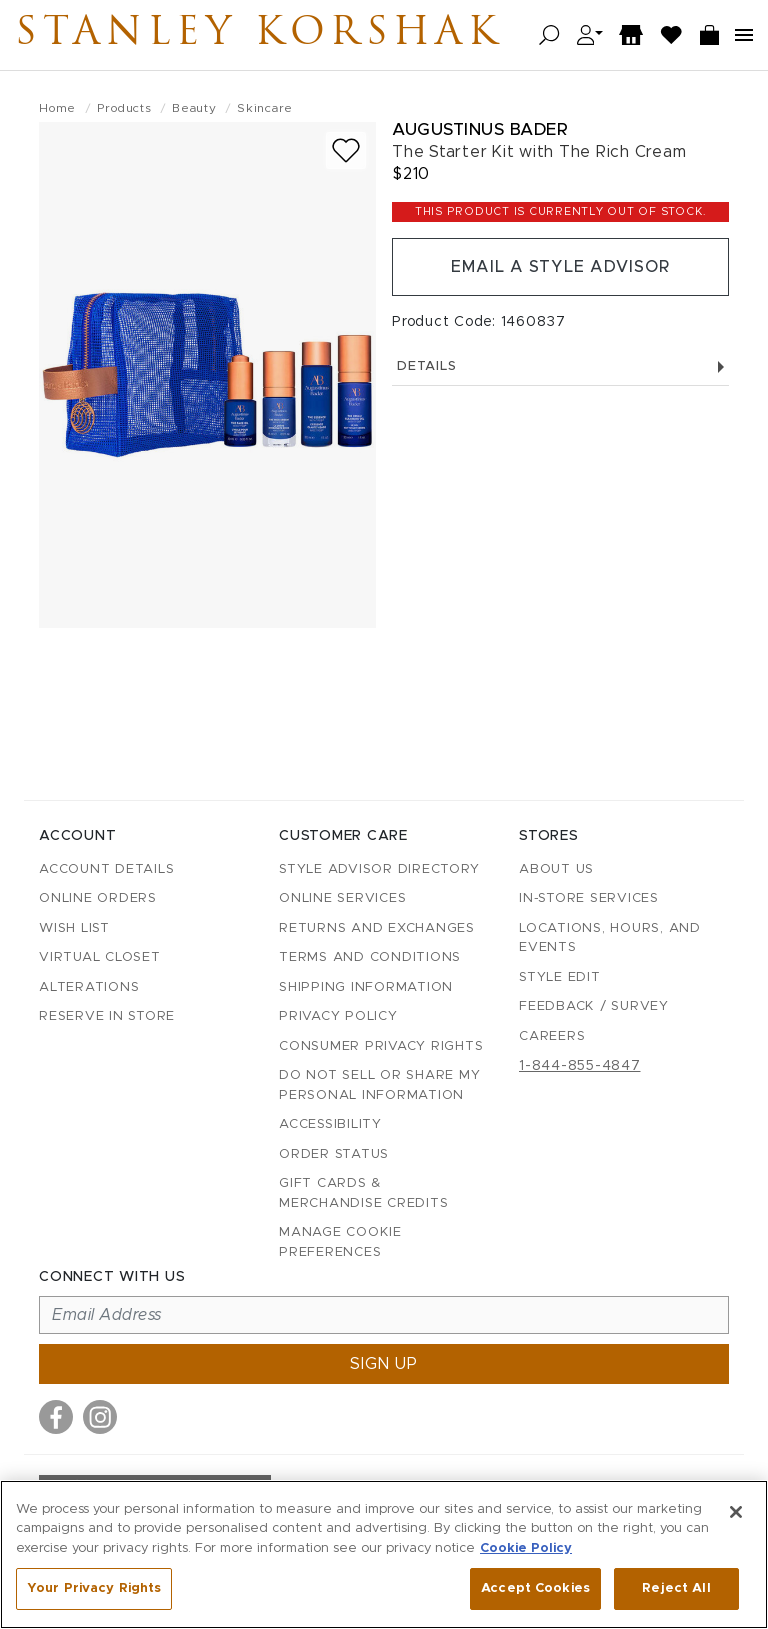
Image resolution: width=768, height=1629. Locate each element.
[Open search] (549, 35)
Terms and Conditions (370, 957)
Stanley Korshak (259, 35)
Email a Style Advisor (560, 267)
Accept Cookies (535, 1588)
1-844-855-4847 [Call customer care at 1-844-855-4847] (580, 1066)
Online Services (342, 898)
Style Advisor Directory (379, 869)
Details (560, 366)
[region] (384, 1554)
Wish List (74, 928)
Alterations (89, 987)
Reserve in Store (107, 1016)
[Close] (736, 1512)
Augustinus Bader (480, 129)
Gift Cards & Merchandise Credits (363, 1193)
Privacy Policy (338, 1016)
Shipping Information (366, 987)
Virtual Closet (100, 957)
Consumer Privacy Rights (381, 1046)
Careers (552, 1036)
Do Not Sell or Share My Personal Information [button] (379, 1085)
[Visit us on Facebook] (56, 1417)
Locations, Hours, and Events (610, 938)
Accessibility (330, 1124)
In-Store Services (589, 898)
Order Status (334, 1154)
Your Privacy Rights (94, 1588)
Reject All (676, 1588)
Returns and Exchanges (377, 928)
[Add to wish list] (346, 150)
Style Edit (560, 977)
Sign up (384, 1364)
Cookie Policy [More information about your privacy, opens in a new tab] (526, 1548)
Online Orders (98, 898)
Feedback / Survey (594, 1006)
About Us (556, 869)
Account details (106, 869)
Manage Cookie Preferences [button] (340, 1242)
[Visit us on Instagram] (100, 1417)
